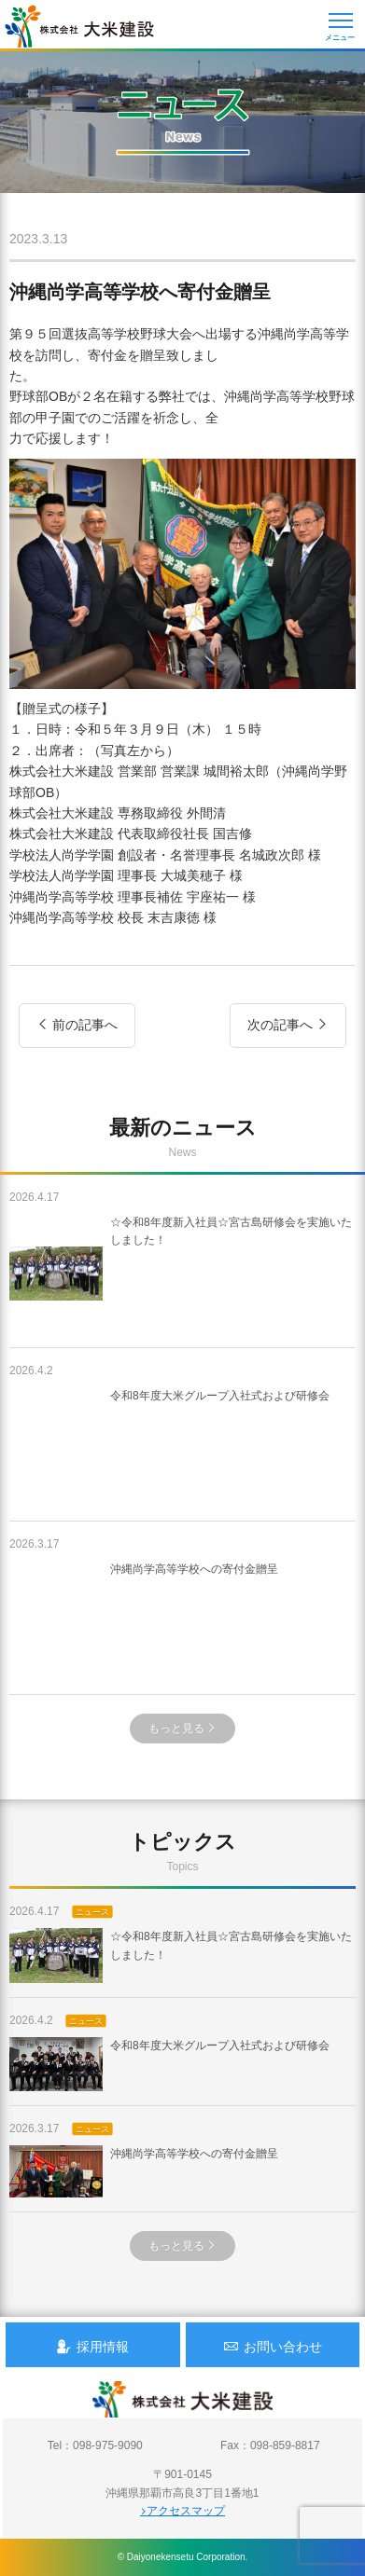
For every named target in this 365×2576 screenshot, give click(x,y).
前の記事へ (77, 1024)
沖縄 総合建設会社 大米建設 (79, 26)
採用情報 (92, 2346)
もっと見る (182, 1728)
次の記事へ (288, 1024)
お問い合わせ (272, 2346)
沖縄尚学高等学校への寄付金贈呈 (143, 1620)
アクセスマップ (182, 2510)
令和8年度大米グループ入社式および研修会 (169, 1447)
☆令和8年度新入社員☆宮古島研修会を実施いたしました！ (180, 1273)
